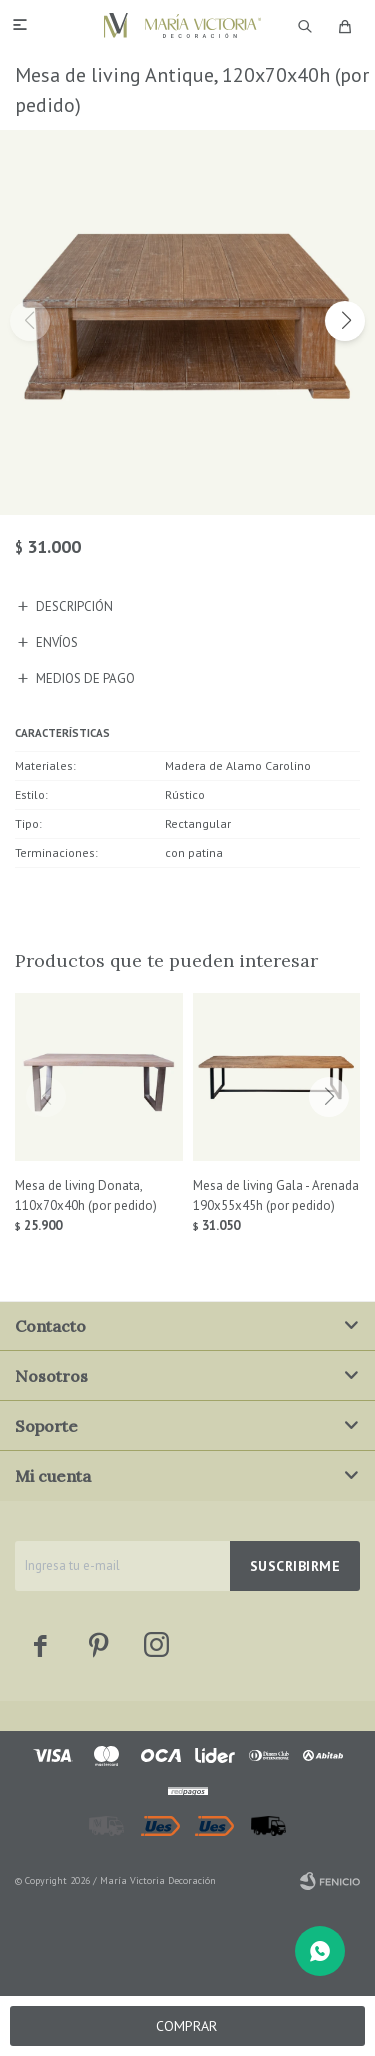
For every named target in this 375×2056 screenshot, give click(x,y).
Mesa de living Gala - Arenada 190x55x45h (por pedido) (276, 1195)
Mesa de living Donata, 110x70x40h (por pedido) (86, 1195)
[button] (345, 321)
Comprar (186, 2026)
